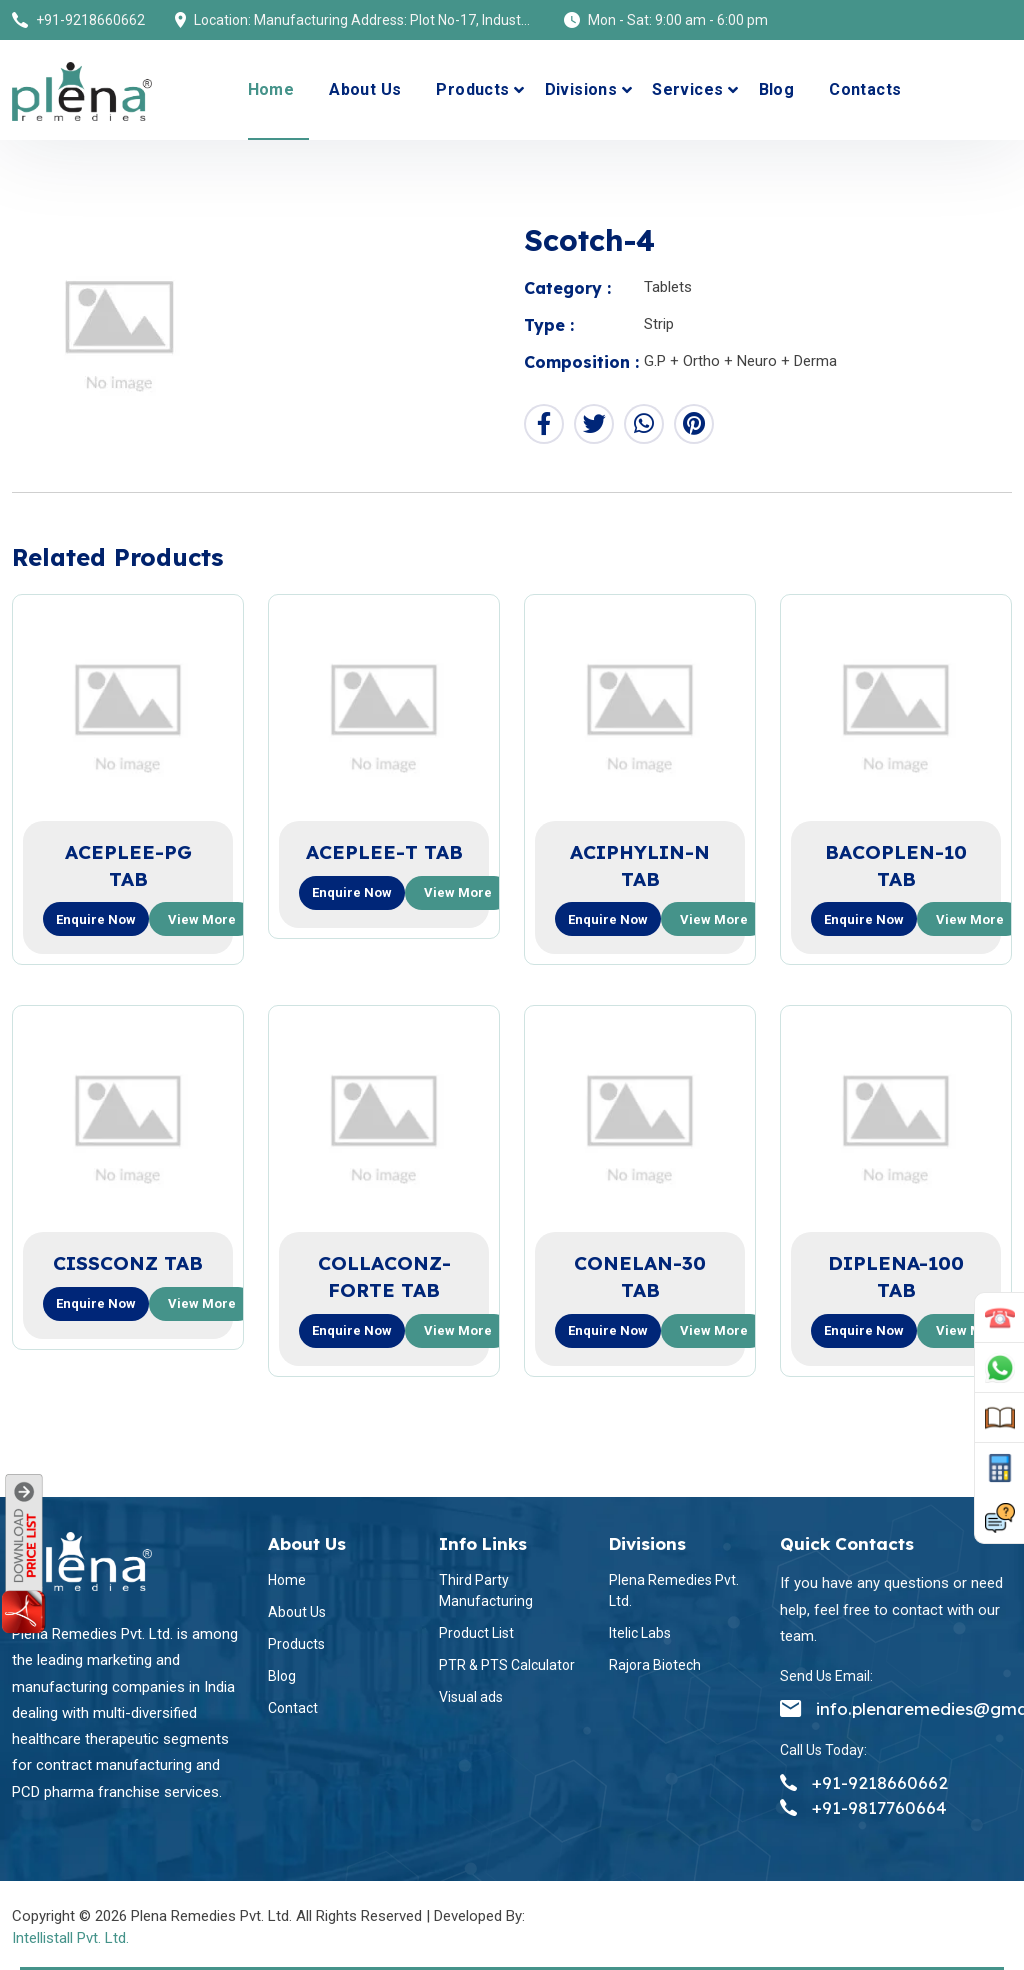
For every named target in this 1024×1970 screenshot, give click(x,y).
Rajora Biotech (655, 1665)
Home (271, 89)
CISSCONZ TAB (128, 1263)
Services (687, 89)
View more (202, 919)
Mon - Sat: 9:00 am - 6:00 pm (678, 20)
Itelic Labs (640, 1633)
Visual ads (471, 1697)
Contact (293, 1708)
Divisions (581, 89)
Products (472, 89)
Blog (777, 89)
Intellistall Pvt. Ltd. (70, 1938)
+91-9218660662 (90, 20)
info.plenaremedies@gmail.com (896, 1708)
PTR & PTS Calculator (507, 1665)
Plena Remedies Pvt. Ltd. (674, 1590)
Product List (476, 1633)
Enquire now (96, 919)
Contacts (865, 89)
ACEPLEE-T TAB (384, 852)
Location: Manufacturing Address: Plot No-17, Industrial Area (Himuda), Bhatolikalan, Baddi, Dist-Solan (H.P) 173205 (364, 20)
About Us (365, 89)
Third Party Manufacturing (486, 1590)
